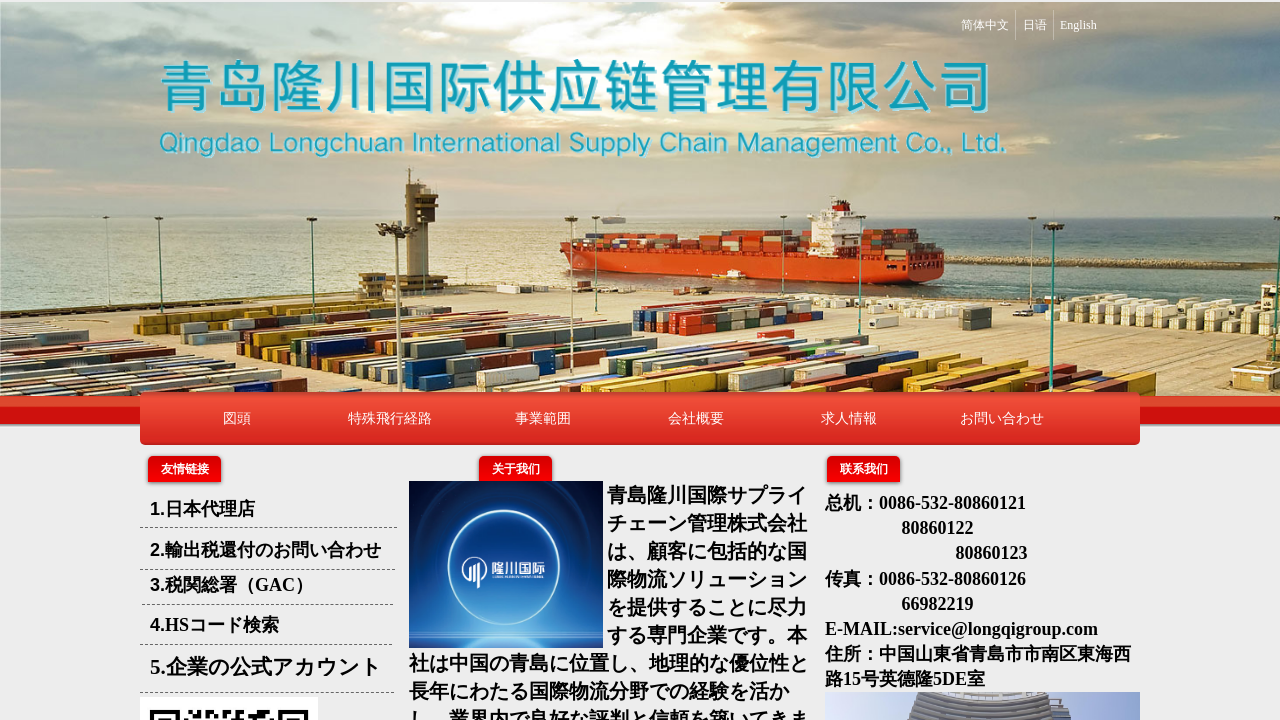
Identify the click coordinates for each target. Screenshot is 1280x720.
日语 (1035, 25)
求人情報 (849, 418)
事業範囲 (543, 418)
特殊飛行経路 (390, 418)
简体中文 (985, 25)
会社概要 (696, 418)
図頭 (237, 418)
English (1078, 25)
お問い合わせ (1002, 418)
